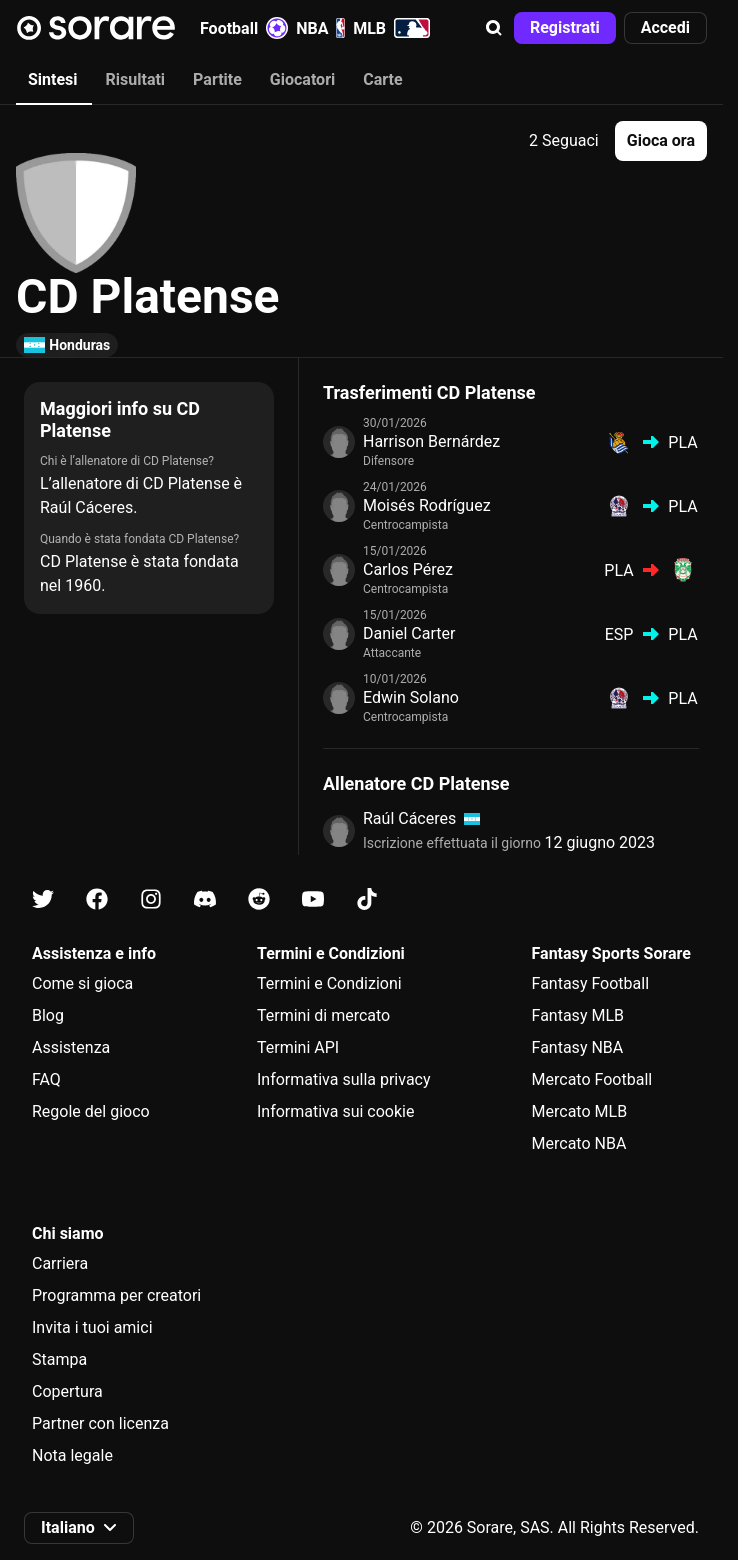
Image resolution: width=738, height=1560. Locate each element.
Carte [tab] (382, 79)
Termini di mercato (323, 1015)
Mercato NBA (579, 1143)
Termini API (298, 1047)
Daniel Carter (409, 633)
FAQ (46, 1079)
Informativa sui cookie (336, 1111)
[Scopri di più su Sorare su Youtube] (313, 899)
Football (244, 28)
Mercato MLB (580, 1111)
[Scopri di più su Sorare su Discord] (205, 899)
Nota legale (72, 1455)
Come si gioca (82, 983)
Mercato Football (592, 1079)
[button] (494, 28)
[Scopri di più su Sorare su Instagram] (151, 899)
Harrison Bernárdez (431, 441)
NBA (320, 28)
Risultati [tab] (136, 79)
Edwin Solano (411, 697)
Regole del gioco (91, 1111)
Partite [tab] (217, 79)
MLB (391, 28)
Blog (48, 1015)
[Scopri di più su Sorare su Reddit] (259, 899)
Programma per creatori (116, 1295)
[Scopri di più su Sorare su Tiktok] (367, 899)
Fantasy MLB (578, 1015)
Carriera (60, 1263)
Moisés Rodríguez (427, 505)
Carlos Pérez (408, 569)
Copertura (67, 1391)
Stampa (59, 1359)
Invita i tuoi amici (92, 1327)
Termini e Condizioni (329, 983)
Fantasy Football (590, 983)
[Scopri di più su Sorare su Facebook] (97, 899)
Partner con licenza (100, 1423)
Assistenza (71, 1047)
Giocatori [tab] (302, 79)
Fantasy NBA (578, 1047)
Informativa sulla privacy (344, 1079)
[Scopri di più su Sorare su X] (43, 899)
